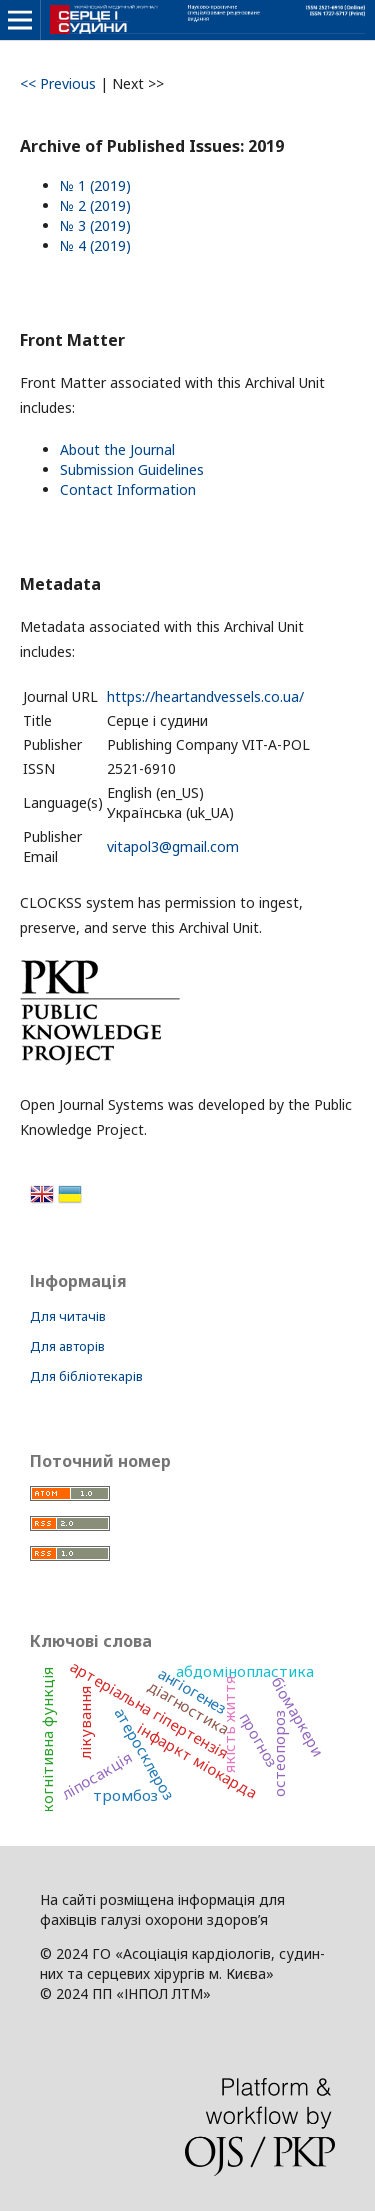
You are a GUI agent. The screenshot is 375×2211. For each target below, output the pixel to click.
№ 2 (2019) (95, 205)
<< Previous (58, 83)
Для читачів (68, 1316)
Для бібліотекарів (86, 1376)
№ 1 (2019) (95, 185)
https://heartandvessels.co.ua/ (205, 696)
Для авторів (67, 1346)
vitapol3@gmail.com (173, 846)
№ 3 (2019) (95, 225)
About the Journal (117, 449)
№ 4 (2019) (95, 245)
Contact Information (128, 489)
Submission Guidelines (132, 469)
